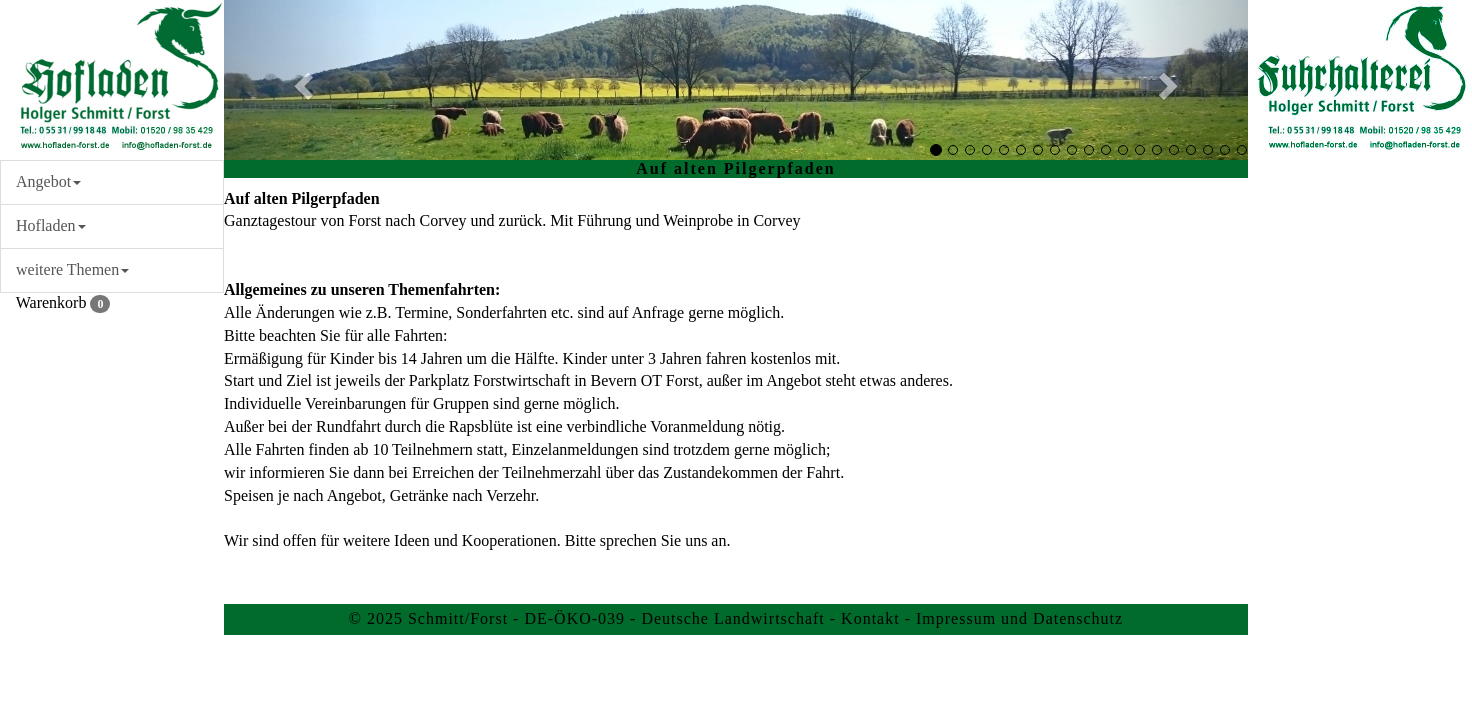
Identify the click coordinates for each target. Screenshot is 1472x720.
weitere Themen (72, 269)
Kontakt (870, 618)
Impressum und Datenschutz (1019, 618)
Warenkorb (55, 302)
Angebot (48, 181)
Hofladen (51, 225)
